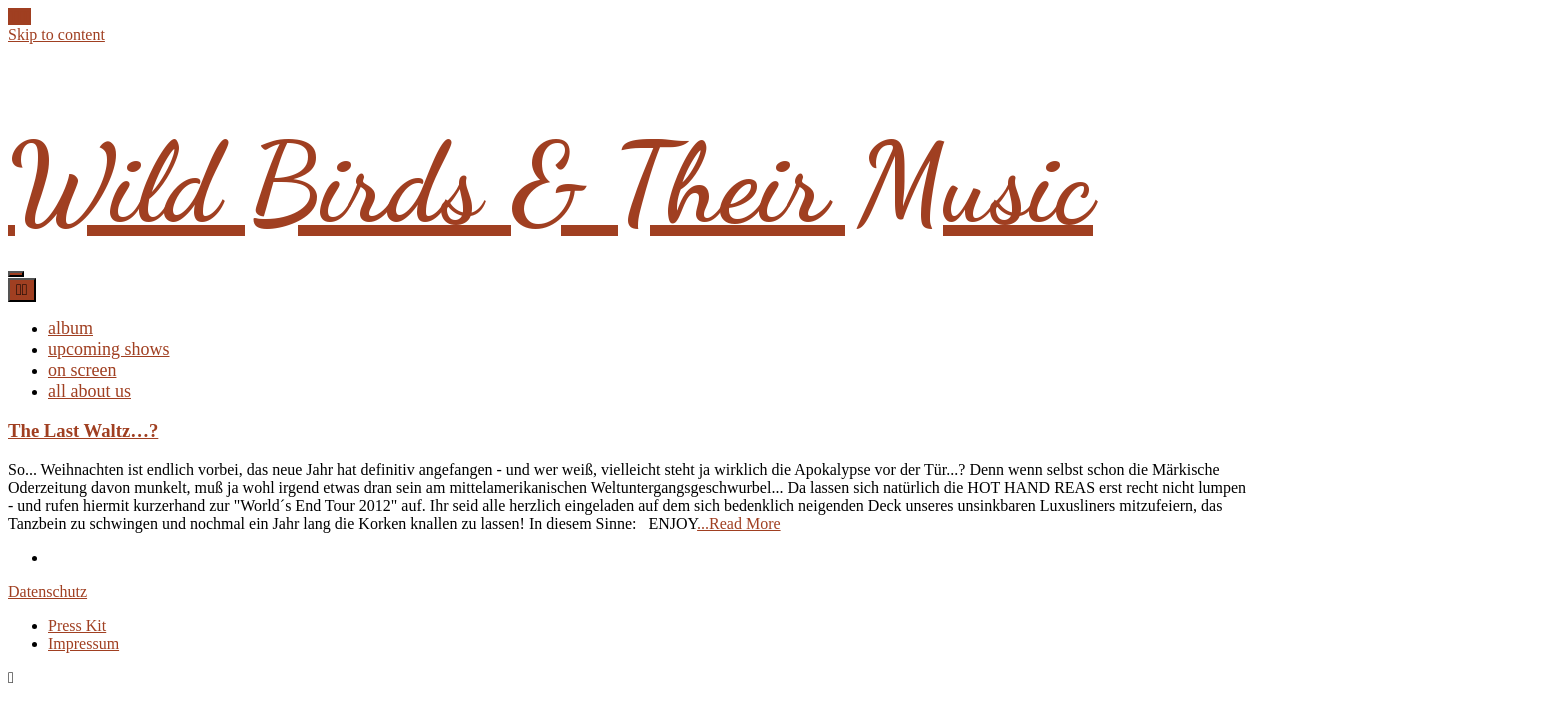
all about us (89, 391)
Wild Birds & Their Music (550, 184)
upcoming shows (109, 349)
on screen (82, 370)
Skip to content (56, 34)
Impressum (83, 643)
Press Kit (77, 625)
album (70, 328)
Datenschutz (47, 591)
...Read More (739, 523)
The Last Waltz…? (83, 430)
